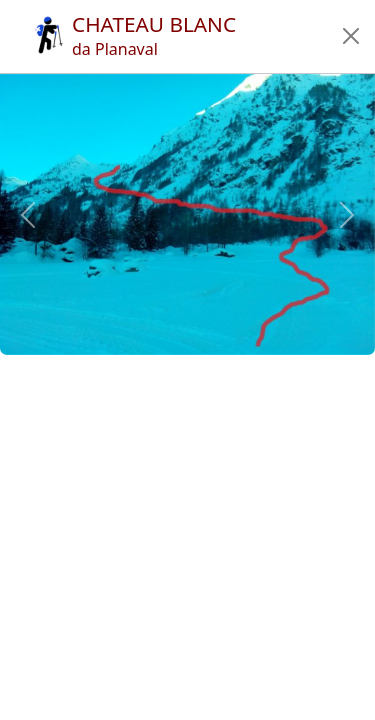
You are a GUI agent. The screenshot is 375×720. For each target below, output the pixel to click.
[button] (351, 36)
